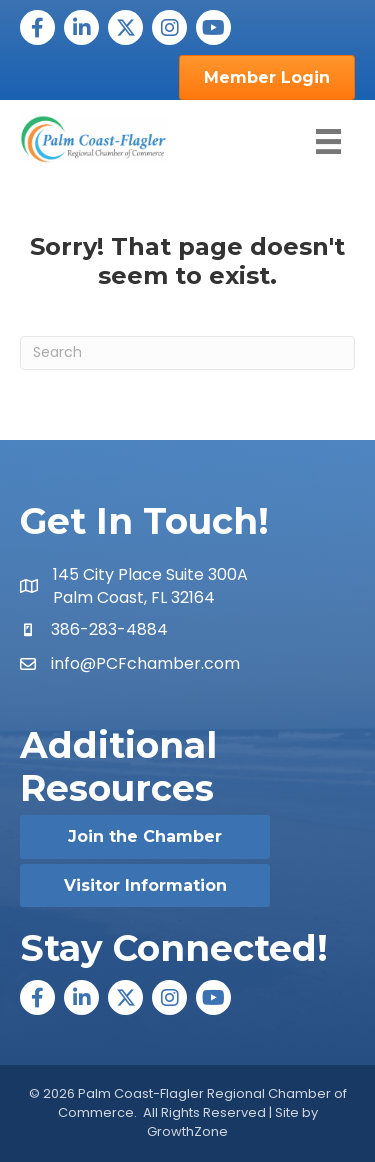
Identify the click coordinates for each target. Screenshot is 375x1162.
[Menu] (328, 141)
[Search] (187, 353)
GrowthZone (187, 1131)
